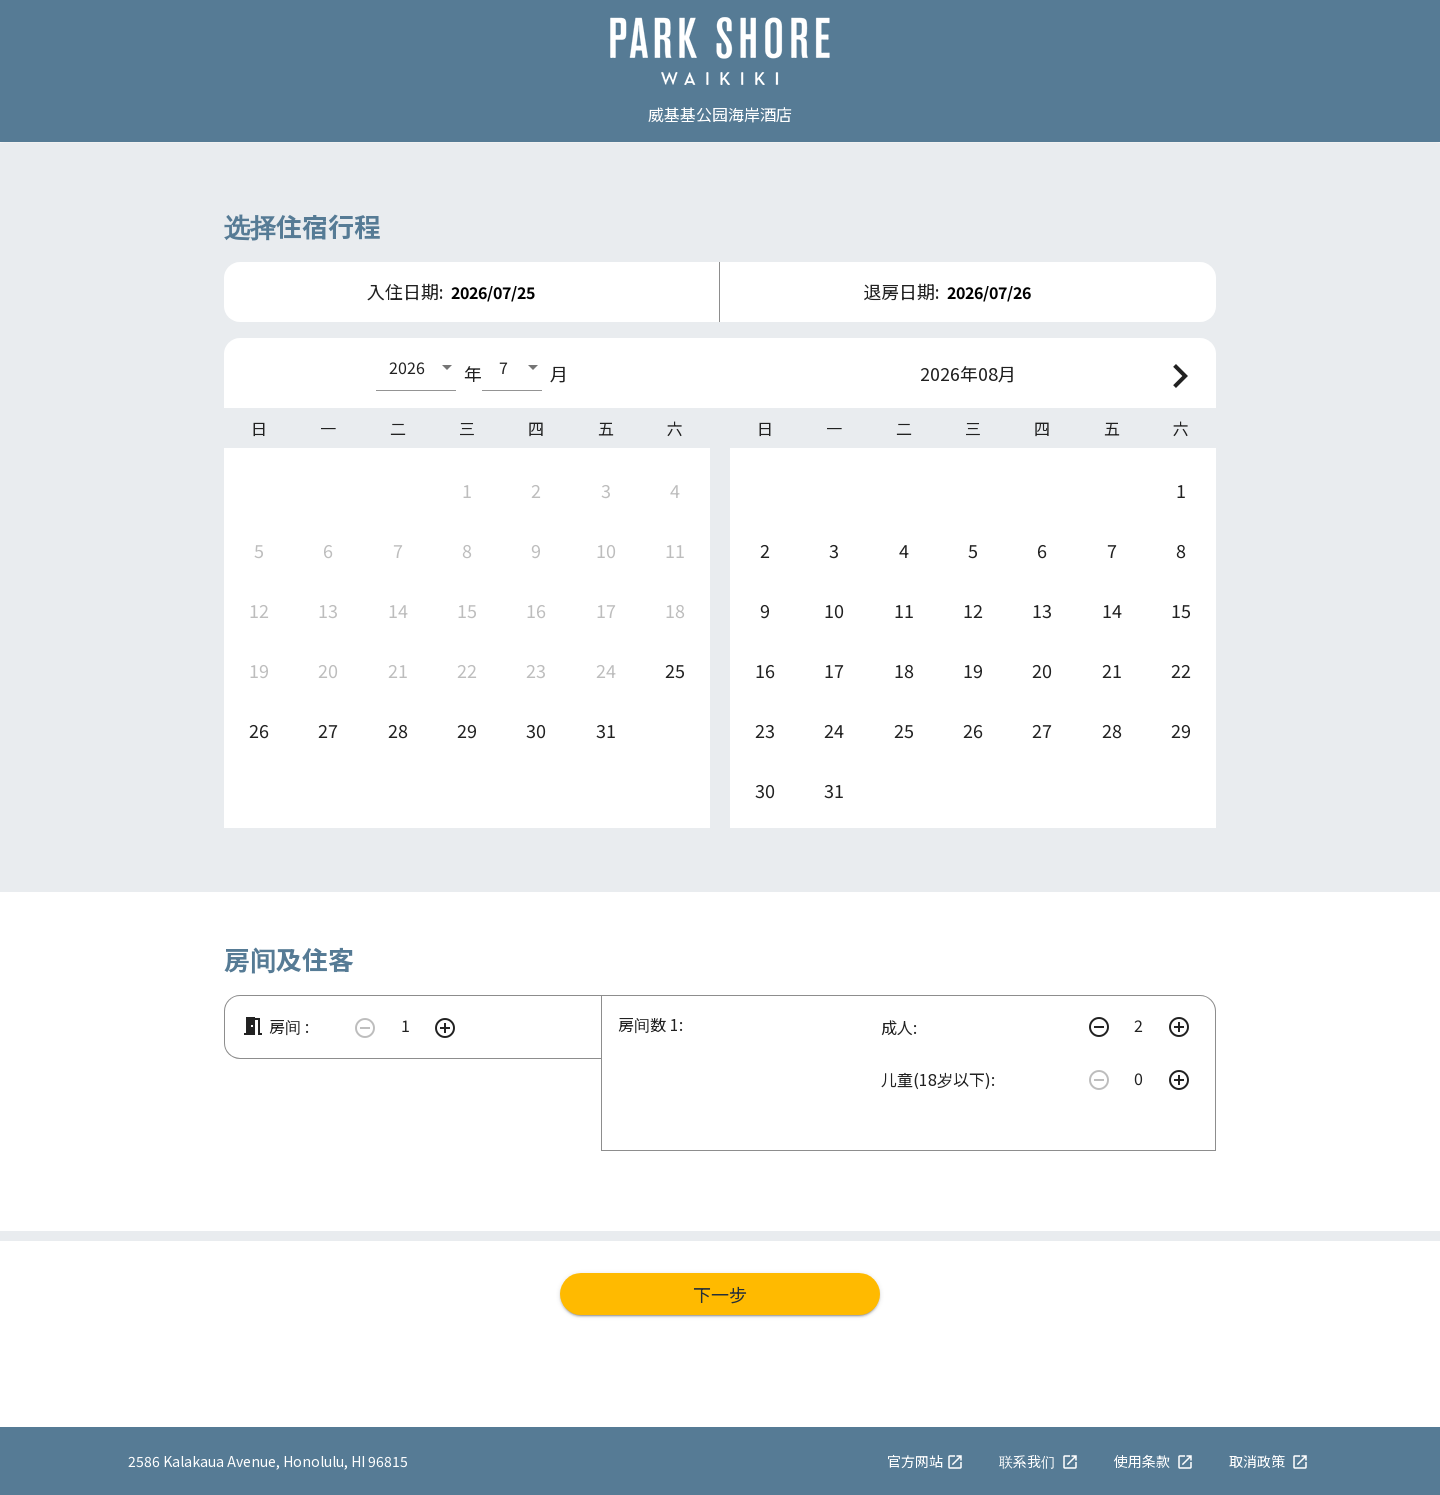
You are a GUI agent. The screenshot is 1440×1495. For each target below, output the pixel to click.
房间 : (275, 1026)
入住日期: (405, 291)
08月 (997, 373)
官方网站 (925, 1461)
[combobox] (416, 367)
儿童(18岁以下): (938, 1079)
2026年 (949, 373)
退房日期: (901, 291)
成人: (899, 1027)
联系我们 (1039, 1461)
